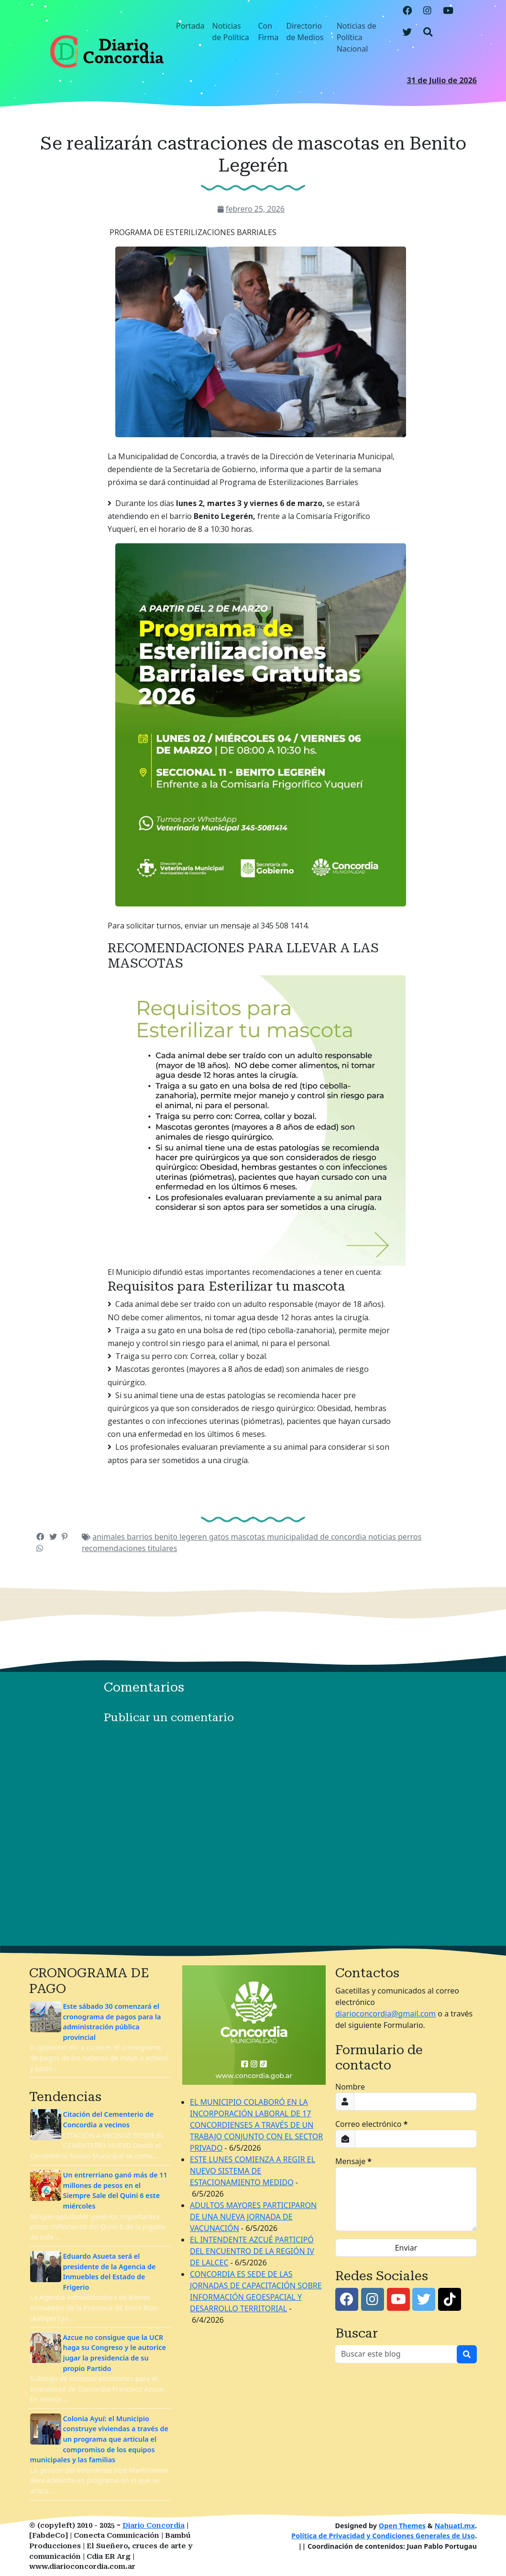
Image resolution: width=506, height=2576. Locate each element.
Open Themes (402, 2525)
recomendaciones (115, 1548)
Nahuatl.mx (454, 2525)
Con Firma (268, 32)
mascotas (249, 1536)
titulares (162, 1548)
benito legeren (181, 1536)
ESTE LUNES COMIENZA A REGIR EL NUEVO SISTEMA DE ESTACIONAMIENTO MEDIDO (252, 2171)
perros (409, 1536)
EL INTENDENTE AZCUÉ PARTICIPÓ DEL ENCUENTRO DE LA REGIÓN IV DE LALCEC (252, 2251)
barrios (140, 1536)
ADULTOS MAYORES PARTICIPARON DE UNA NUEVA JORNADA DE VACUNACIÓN (253, 2216)
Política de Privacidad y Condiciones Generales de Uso (383, 2535)
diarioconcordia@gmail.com (385, 2013)
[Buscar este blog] (396, 2354)
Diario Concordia (153, 2526)
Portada (190, 26)
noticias (383, 1536)
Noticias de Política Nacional (356, 37)
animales (109, 1536)
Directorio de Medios (304, 32)
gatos (220, 1536)
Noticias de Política (230, 32)
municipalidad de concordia (317, 1536)
